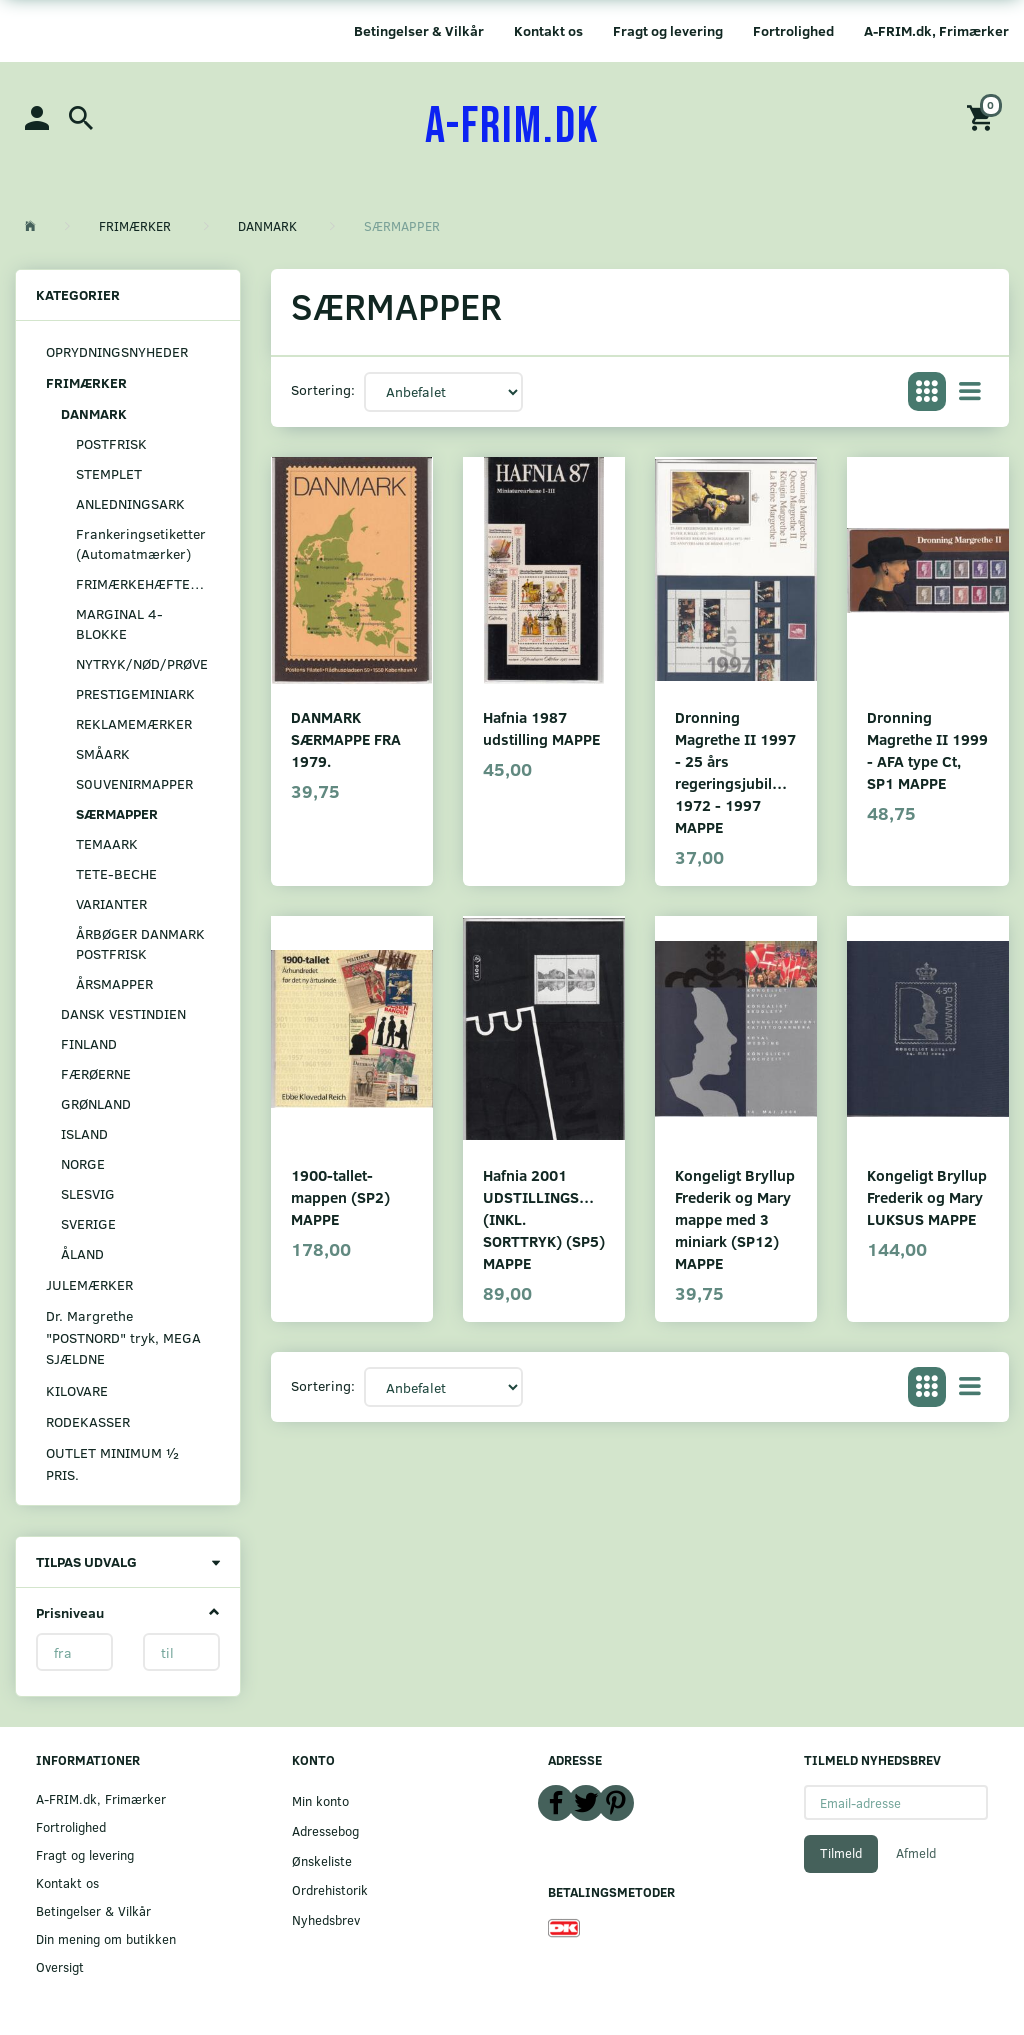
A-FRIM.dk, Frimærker (936, 30)
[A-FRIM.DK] (512, 127)
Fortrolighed (793, 30)
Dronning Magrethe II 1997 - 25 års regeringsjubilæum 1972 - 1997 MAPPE (736, 771)
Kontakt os (548, 30)
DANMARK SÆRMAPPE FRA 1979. (346, 738)
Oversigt (60, 1966)
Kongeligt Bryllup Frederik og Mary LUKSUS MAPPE (927, 1196)
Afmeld (916, 1853)
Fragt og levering (668, 30)
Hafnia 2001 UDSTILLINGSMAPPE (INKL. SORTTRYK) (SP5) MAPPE (544, 1218)
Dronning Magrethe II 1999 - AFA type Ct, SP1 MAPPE (927, 749)
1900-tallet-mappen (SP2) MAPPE (340, 1196)
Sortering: (323, 389)
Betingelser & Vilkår (419, 30)
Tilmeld (841, 1853)
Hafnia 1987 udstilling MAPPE (541, 727)
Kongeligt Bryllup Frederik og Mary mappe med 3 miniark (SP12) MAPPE (735, 1218)
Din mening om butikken (106, 1938)
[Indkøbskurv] (983, 116)
